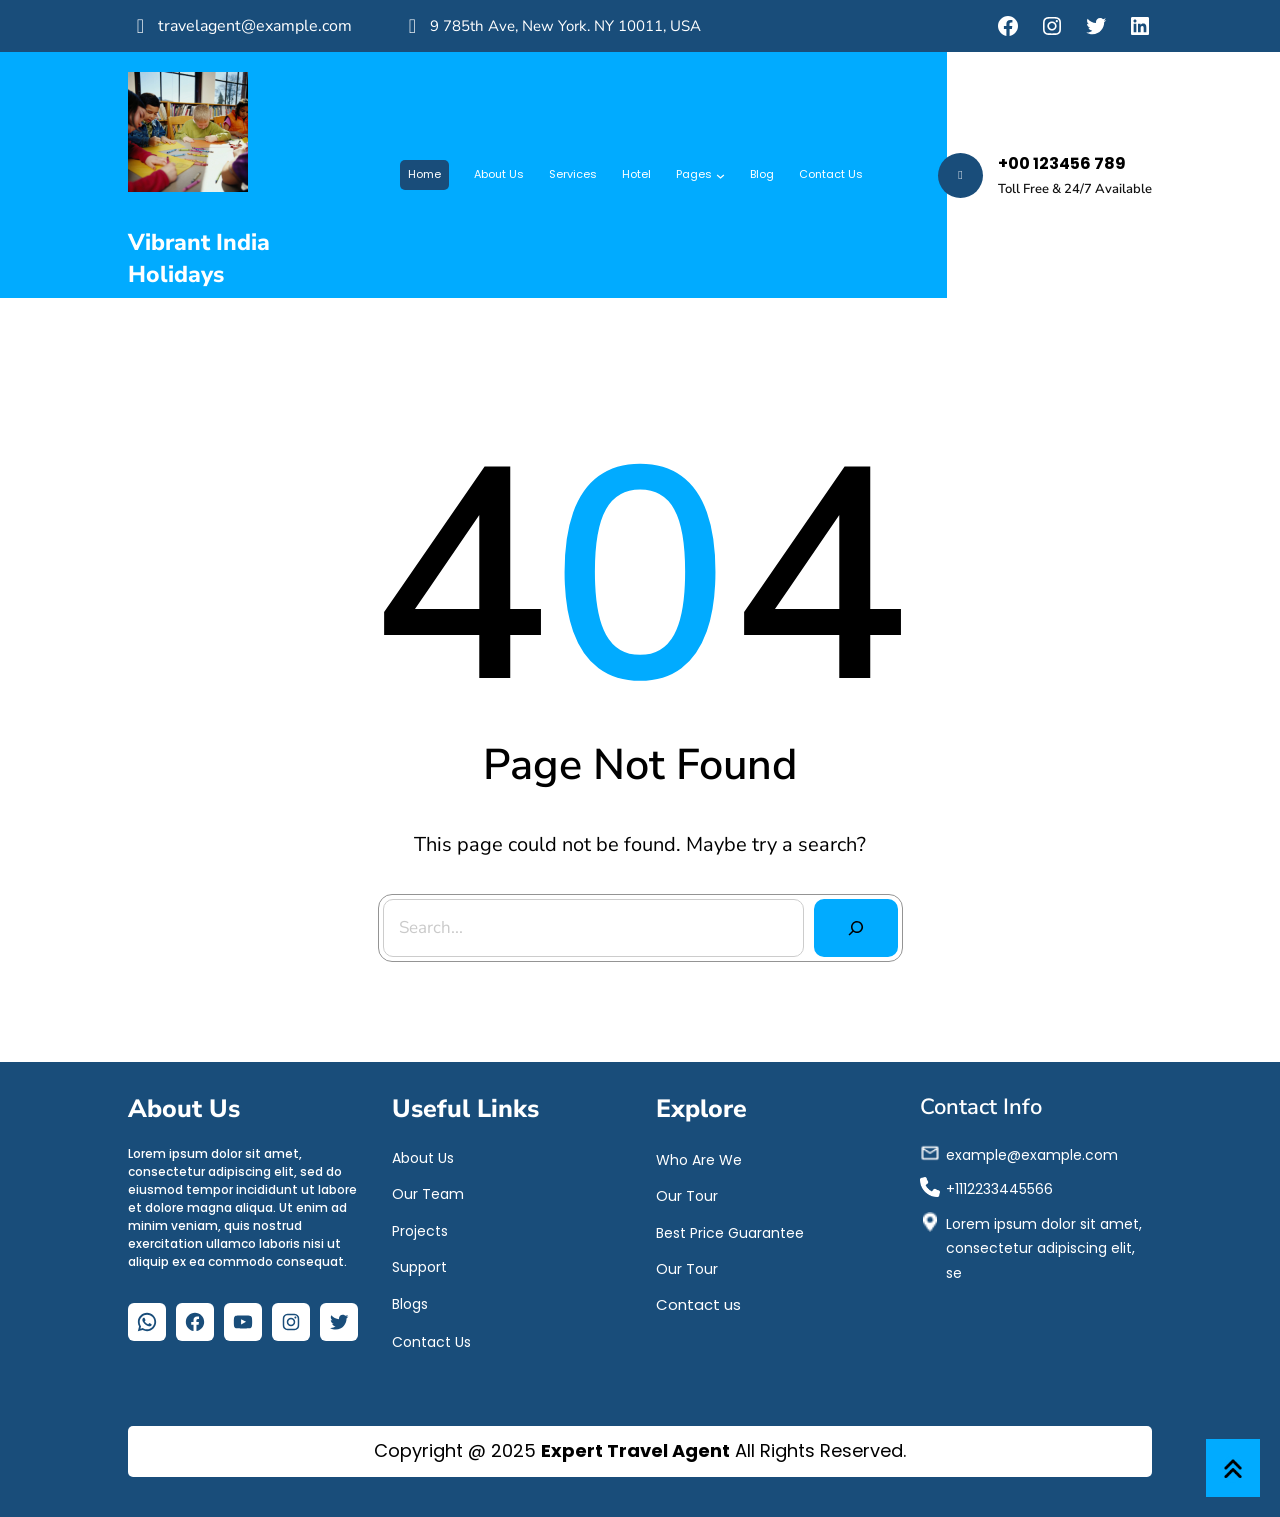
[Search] (854, 927)
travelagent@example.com (255, 26)
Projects (420, 1230)
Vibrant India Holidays (199, 258)
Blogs (410, 1303)
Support (419, 1266)
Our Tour (687, 1195)
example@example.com (1032, 1154)
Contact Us (431, 1341)
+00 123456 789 (1062, 163)
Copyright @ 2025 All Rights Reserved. (640, 1450)
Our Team (428, 1193)
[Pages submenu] (720, 175)
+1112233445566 (999, 1188)
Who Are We (699, 1159)
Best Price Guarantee (730, 1232)
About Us (423, 1157)
